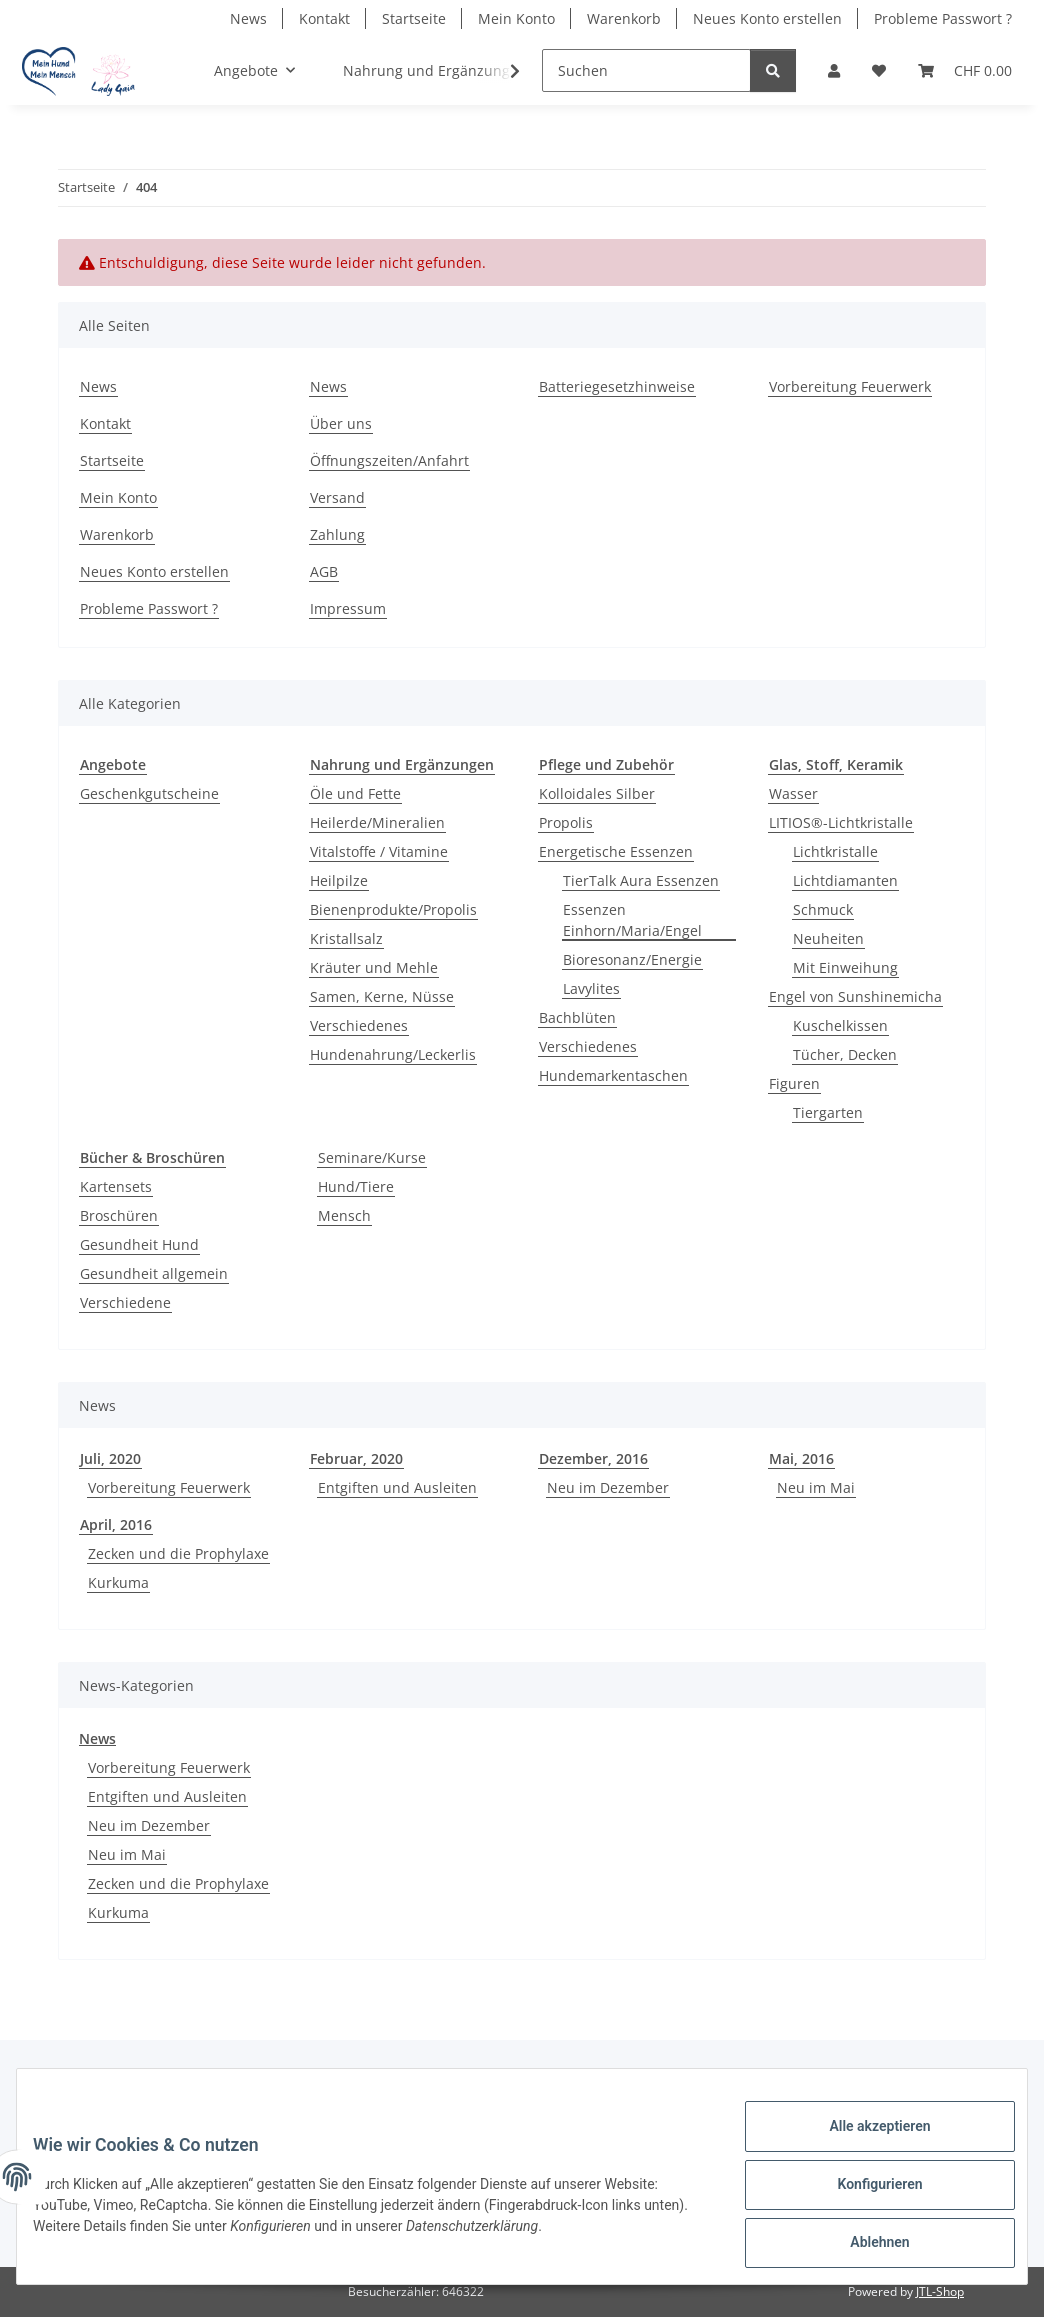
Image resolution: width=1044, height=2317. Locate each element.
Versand (337, 497)
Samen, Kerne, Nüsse (382, 996)
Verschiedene (125, 1302)
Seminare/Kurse (372, 1157)
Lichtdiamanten (845, 880)
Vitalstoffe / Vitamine (379, 851)
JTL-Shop (940, 2291)
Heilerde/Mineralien (377, 822)
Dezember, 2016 (593, 1458)
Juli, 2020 (110, 1458)
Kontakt (324, 18)
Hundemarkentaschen (613, 1075)
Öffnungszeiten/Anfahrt (389, 460)
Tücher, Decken (845, 1054)
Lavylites (591, 988)
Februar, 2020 (356, 1458)
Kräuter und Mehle (374, 967)
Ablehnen (863, 2246)
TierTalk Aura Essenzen (641, 880)
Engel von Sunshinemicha (855, 996)
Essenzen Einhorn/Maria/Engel (632, 920)
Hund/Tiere (356, 1186)
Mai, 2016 (801, 1458)
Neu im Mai (816, 1487)
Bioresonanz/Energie (632, 959)
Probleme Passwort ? (943, 18)
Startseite (414, 18)
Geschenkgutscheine (149, 793)
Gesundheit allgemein (154, 1273)
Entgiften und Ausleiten (397, 1487)
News (248, 18)
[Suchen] (646, 70)
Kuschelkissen (840, 1025)
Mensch (344, 1215)
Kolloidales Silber (597, 793)
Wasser (793, 793)
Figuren (794, 1083)
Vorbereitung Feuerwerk (850, 386)
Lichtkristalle (835, 851)
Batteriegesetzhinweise (617, 386)
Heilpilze (339, 880)
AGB (324, 571)
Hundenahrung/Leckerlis (393, 1054)
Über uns (341, 423)
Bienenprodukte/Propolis (393, 909)
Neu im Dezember (608, 1487)
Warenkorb (624, 18)
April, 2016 (116, 1524)
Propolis (566, 822)
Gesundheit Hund (139, 1244)
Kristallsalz (346, 938)
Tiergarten (828, 1112)
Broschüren (119, 1215)
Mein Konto (516, 18)
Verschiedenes (359, 1025)
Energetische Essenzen (616, 851)
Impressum (348, 608)
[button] (834, 70)
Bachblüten (577, 1017)
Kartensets (116, 1186)
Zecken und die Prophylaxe (178, 1553)
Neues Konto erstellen (767, 18)
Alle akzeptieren (863, 2142)
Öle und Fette (355, 793)
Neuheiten (828, 938)
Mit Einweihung (845, 967)
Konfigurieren (863, 2194)
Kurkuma (118, 1582)
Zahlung (337, 534)
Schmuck (823, 909)
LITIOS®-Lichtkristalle (841, 822)
